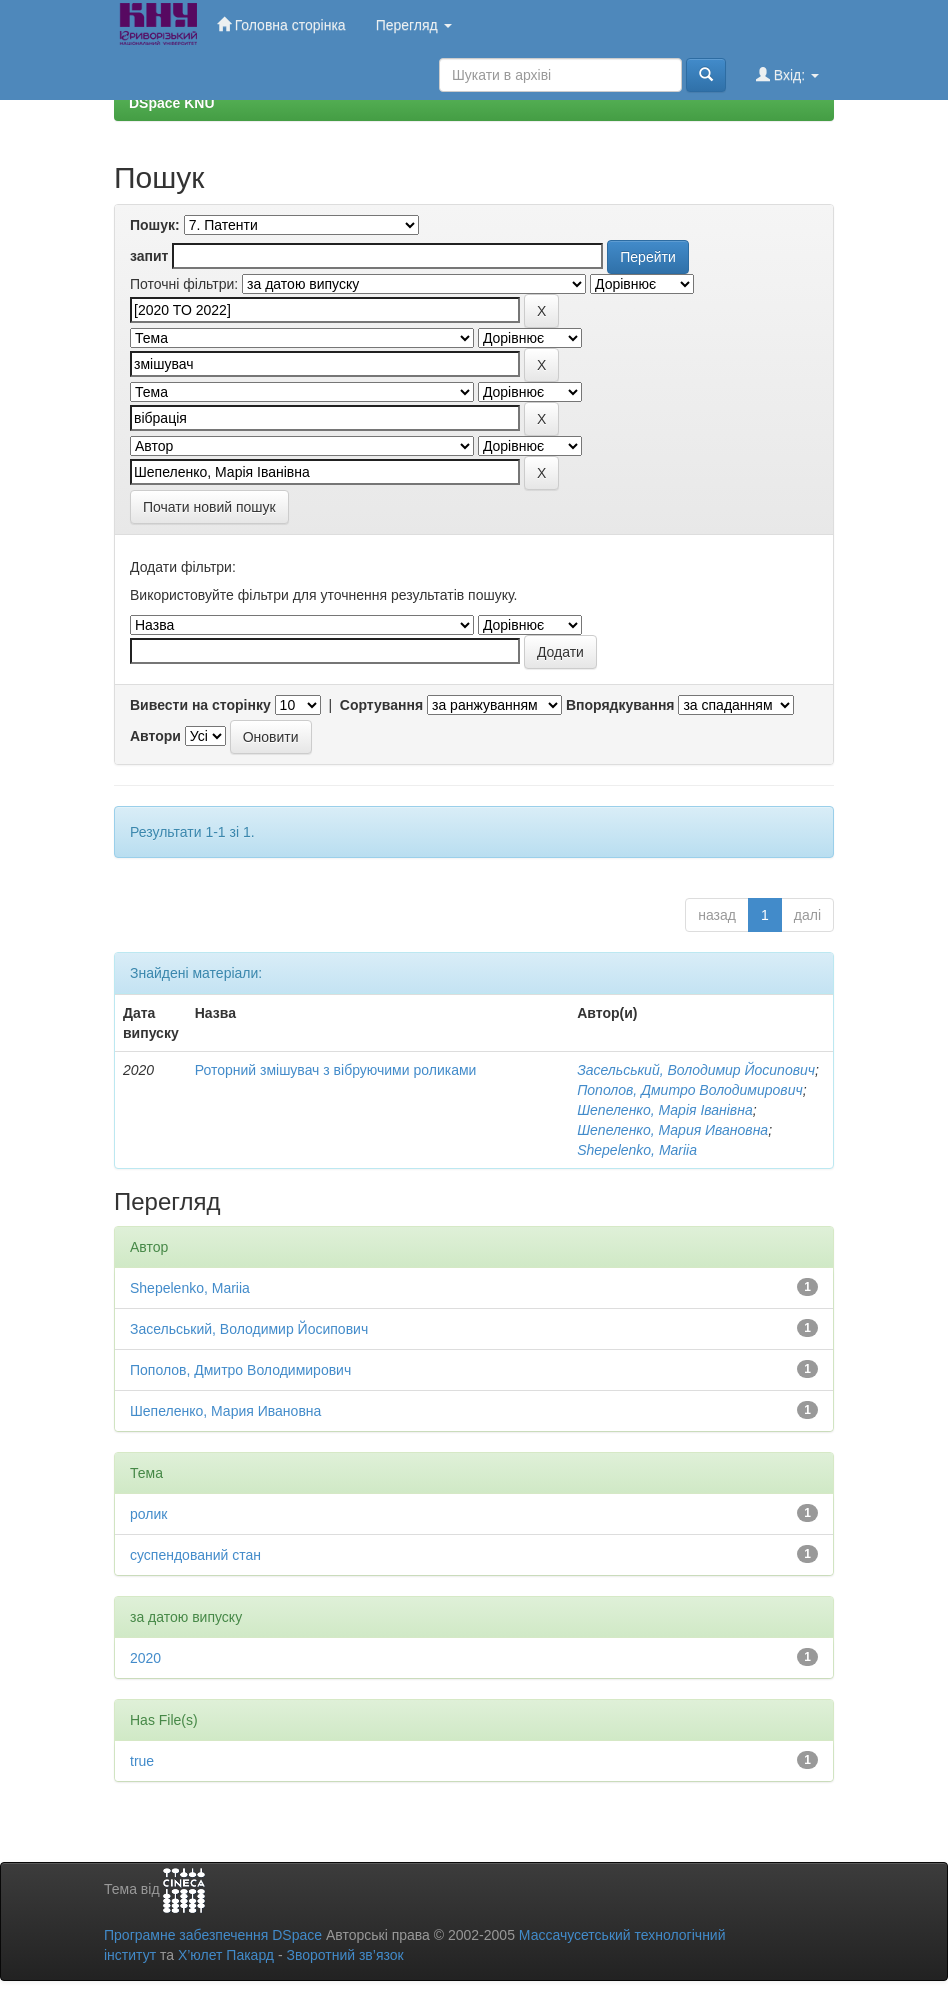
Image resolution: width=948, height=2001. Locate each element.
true (142, 1761)
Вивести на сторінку (200, 705)
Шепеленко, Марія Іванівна (665, 1110)
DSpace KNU (172, 103)
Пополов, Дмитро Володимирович (690, 1090)
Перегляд (414, 25)
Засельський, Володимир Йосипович (696, 1070)
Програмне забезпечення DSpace (213, 1935)
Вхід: (787, 74)
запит (149, 256)
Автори (155, 736)
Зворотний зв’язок (344, 1955)
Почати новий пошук (209, 507)
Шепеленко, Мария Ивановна (672, 1130)
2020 (145, 1658)
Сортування (381, 705)
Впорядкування (620, 705)
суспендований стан (195, 1555)
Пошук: (155, 225)
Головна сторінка (281, 24)
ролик (148, 1514)
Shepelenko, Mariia (637, 1150)
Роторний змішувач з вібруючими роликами (336, 1070)
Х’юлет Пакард (226, 1955)
